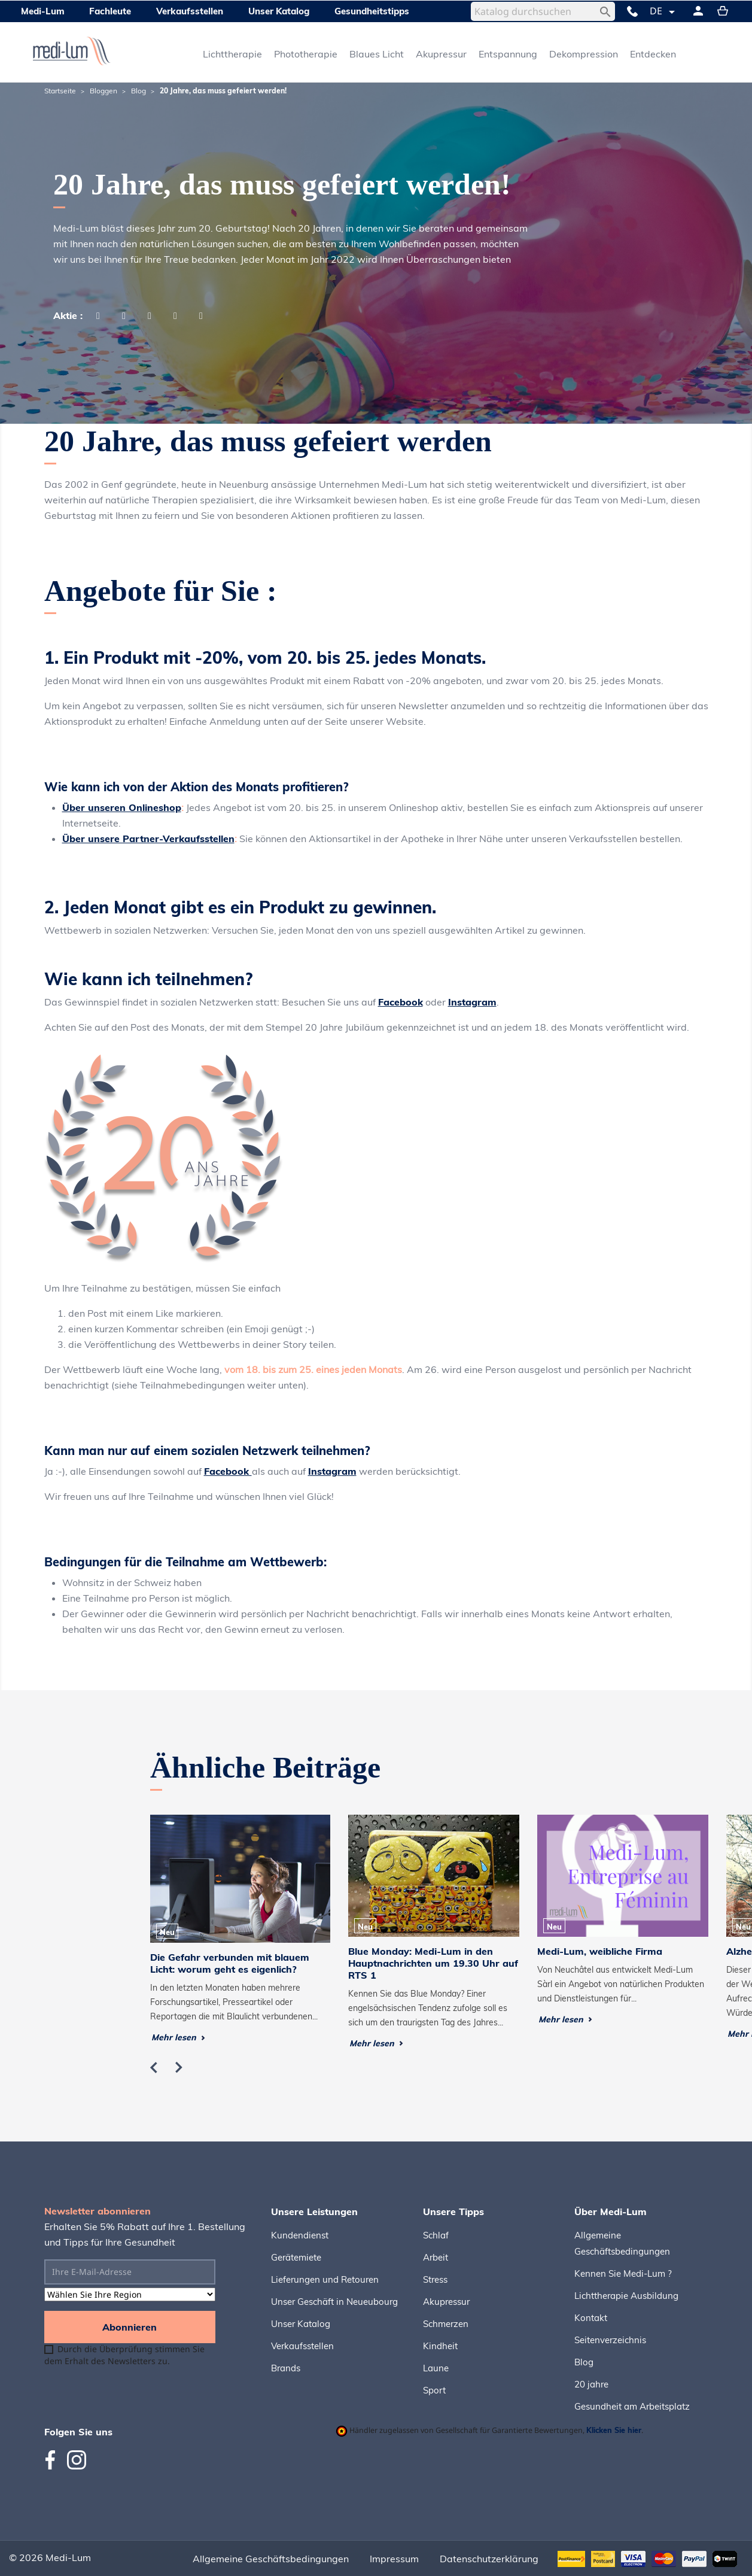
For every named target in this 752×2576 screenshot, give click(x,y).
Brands (285, 2368)
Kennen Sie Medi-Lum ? (623, 2273)
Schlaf (436, 2235)
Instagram (472, 1002)
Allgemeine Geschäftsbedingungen (271, 2559)
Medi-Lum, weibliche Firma (599, 1951)
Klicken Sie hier (613, 2430)
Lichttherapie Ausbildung (626, 2295)
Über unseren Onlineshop (121, 807)
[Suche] (543, 11)
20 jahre (591, 2384)
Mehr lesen (178, 2037)
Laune (436, 2368)
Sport (434, 2390)
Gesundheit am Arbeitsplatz (632, 2406)
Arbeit (435, 2257)
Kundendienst (299, 2235)
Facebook (400, 1002)
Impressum (394, 2559)
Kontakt (590, 2317)
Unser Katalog (300, 2323)
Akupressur (446, 2301)
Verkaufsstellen (302, 2346)
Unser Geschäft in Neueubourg (334, 2301)
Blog (583, 2362)
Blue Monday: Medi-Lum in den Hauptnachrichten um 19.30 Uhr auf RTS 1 (433, 1963)
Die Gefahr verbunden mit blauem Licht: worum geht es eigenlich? (229, 1963)
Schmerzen (445, 2323)
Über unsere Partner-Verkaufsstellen (148, 839)
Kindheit (440, 2346)
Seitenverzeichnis (610, 2340)
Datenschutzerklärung (489, 2559)
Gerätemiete (296, 2257)
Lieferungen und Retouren (325, 2279)
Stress (435, 2279)
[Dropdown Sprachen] (664, 12)
